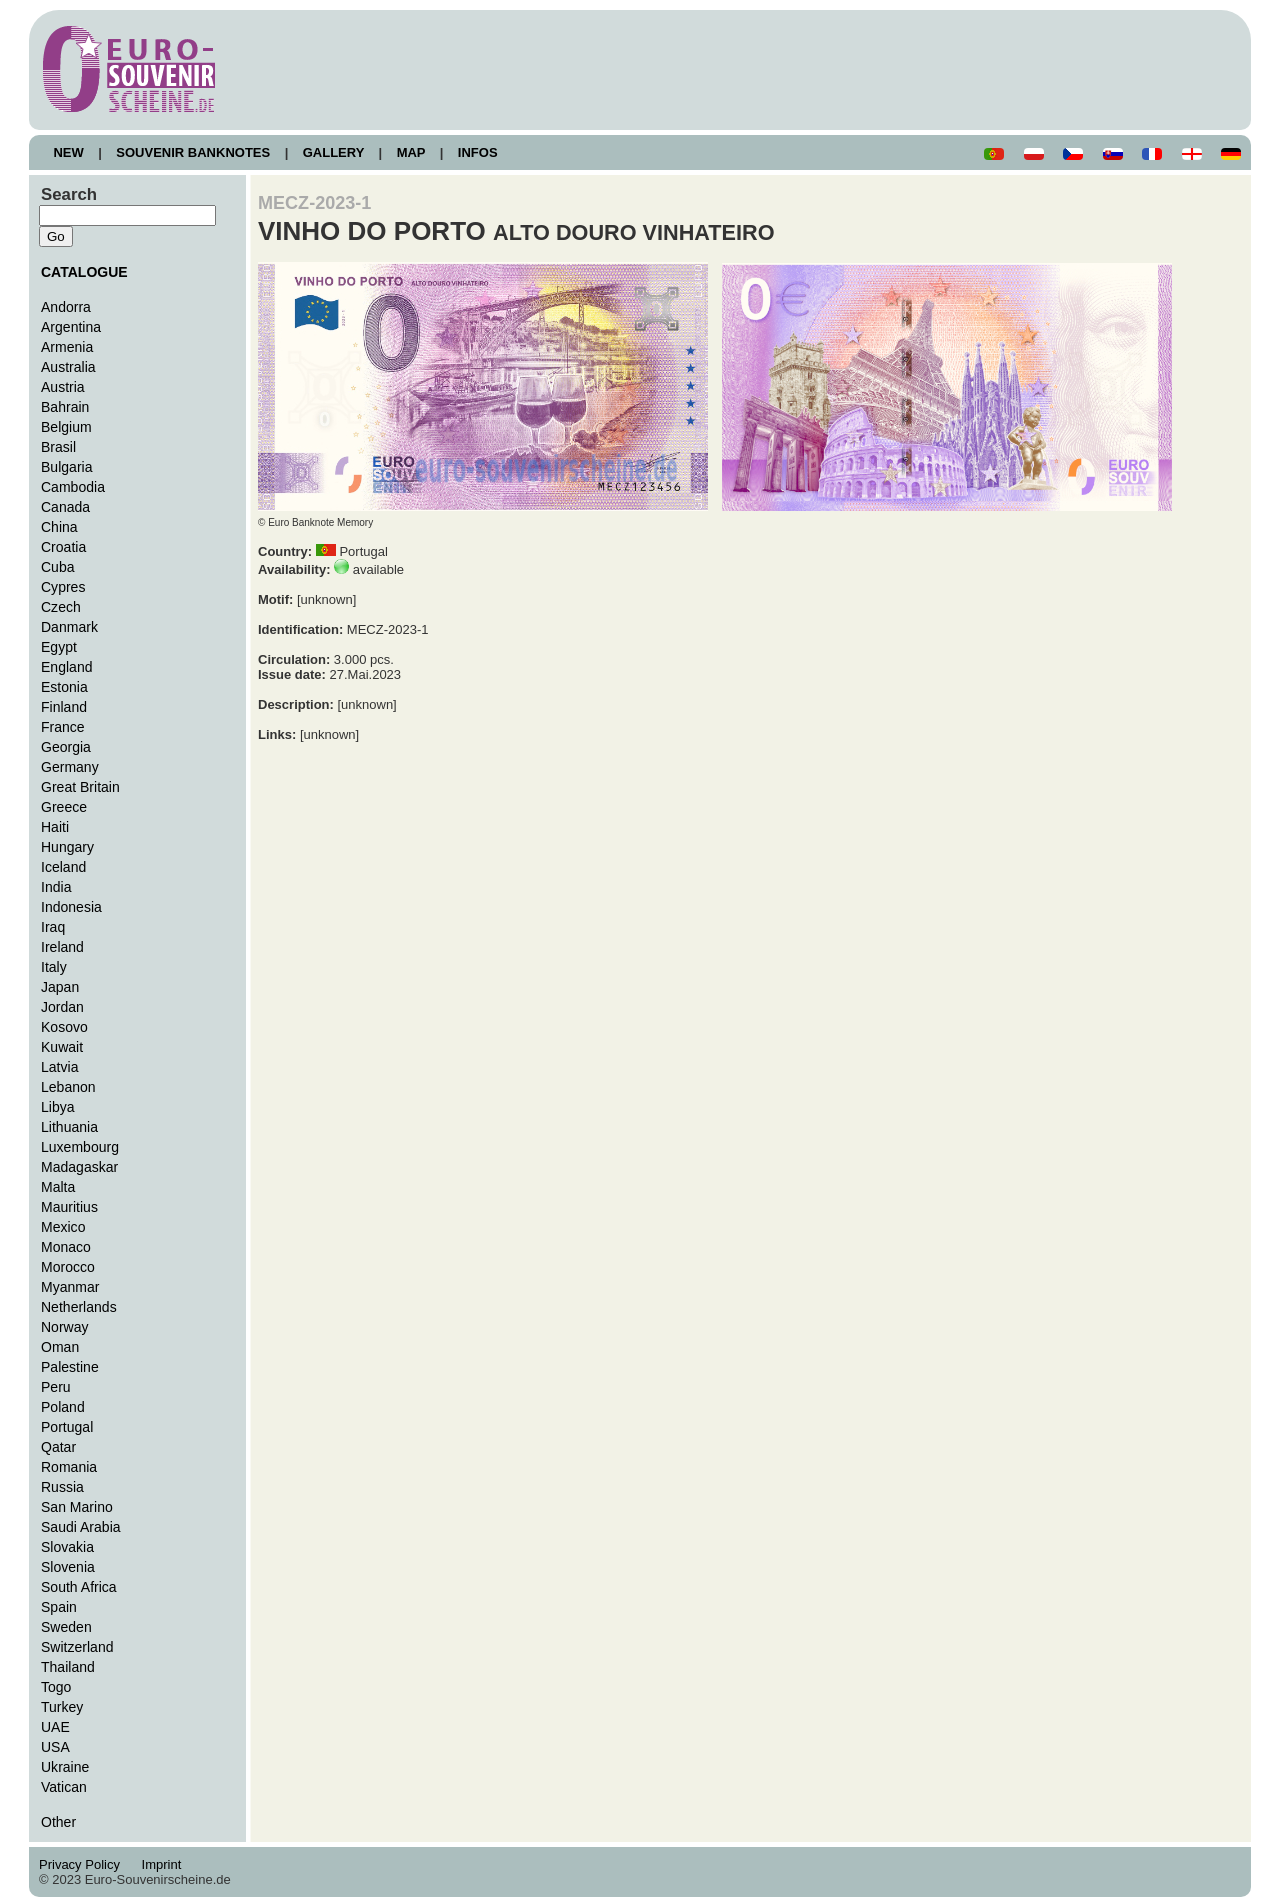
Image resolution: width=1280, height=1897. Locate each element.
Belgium (66, 427)
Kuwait (62, 1047)
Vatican (64, 1787)
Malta (58, 1187)
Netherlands (79, 1307)
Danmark (69, 627)
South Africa (79, 1587)
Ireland (62, 947)
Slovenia (68, 1567)
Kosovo (64, 1027)
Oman (60, 1347)
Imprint (164, 1864)
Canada (65, 507)
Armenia (67, 347)
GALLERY (333, 152)
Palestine (70, 1367)
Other (58, 1822)
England (66, 667)
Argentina (71, 327)
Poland (63, 1407)
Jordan (62, 1007)
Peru (56, 1387)
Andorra (66, 307)
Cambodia (73, 487)
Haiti (55, 827)
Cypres (63, 587)
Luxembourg (80, 1147)
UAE (55, 1727)
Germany (70, 767)
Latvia (59, 1067)
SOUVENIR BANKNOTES (193, 152)
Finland (64, 707)
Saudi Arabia (81, 1527)
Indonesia (71, 907)
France (63, 727)
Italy (54, 967)
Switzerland (77, 1647)
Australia (68, 367)
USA (55, 1747)
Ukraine (65, 1767)
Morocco (68, 1267)
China (59, 527)
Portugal (67, 1427)
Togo (56, 1687)
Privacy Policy (85, 1864)
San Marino (77, 1507)
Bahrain (65, 407)
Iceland (63, 867)
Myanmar (70, 1287)
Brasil (58, 447)
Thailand (68, 1667)
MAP (411, 152)
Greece (64, 807)
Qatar (58, 1447)
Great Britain (80, 787)
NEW (68, 152)
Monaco (66, 1247)
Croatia (63, 547)
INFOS (477, 152)
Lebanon (68, 1087)
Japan (60, 987)
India (56, 887)
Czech (61, 607)
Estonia (64, 687)
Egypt (59, 647)
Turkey (62, 1707)
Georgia (66, 747)
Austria (63, 387)
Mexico (63, 1227)
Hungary (67, 847)
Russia (62, 1487)
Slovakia (67, 1547)
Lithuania (69, 1127)
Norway (65, 1327)
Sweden (66, 1627)
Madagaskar (79, 1167)
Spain (59, 1607)
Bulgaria (66, 467)
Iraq (53, 927)
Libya (58, 1107)
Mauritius (69, 1207)
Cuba (58, 567)
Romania (69, 1467)
